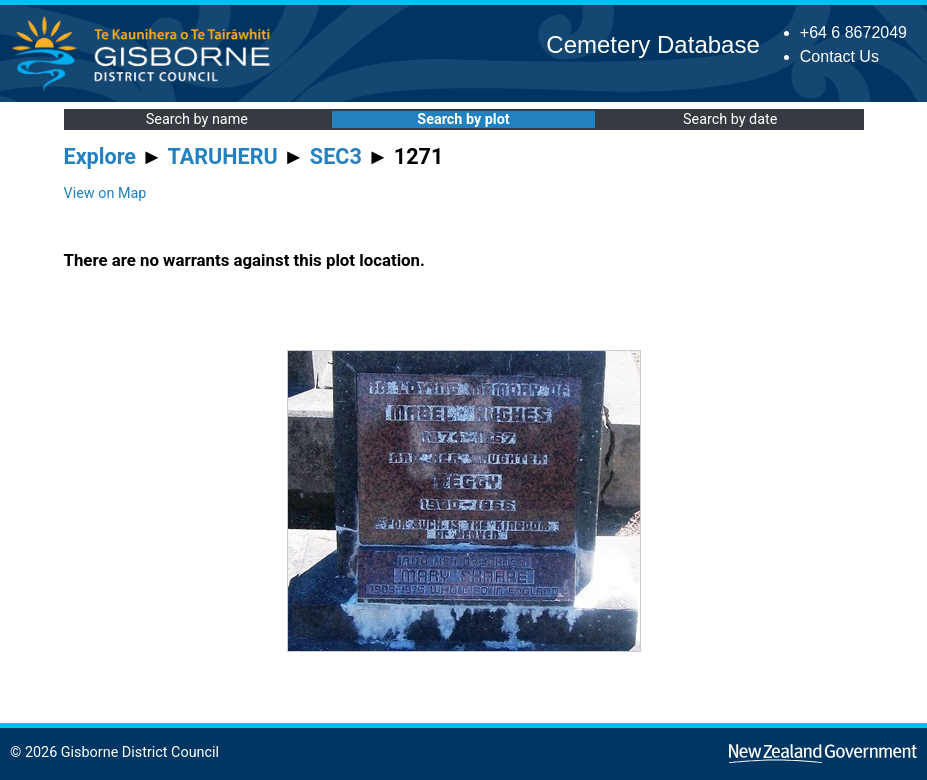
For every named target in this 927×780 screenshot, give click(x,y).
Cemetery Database (652, 44)
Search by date (730, 119)
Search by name (197, 119)
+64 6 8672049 (853, 32)
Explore (100, 156)
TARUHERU (223, 156)
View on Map (105, 193)
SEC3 (336, 156)
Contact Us (839, 56)
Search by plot (463, 119)
